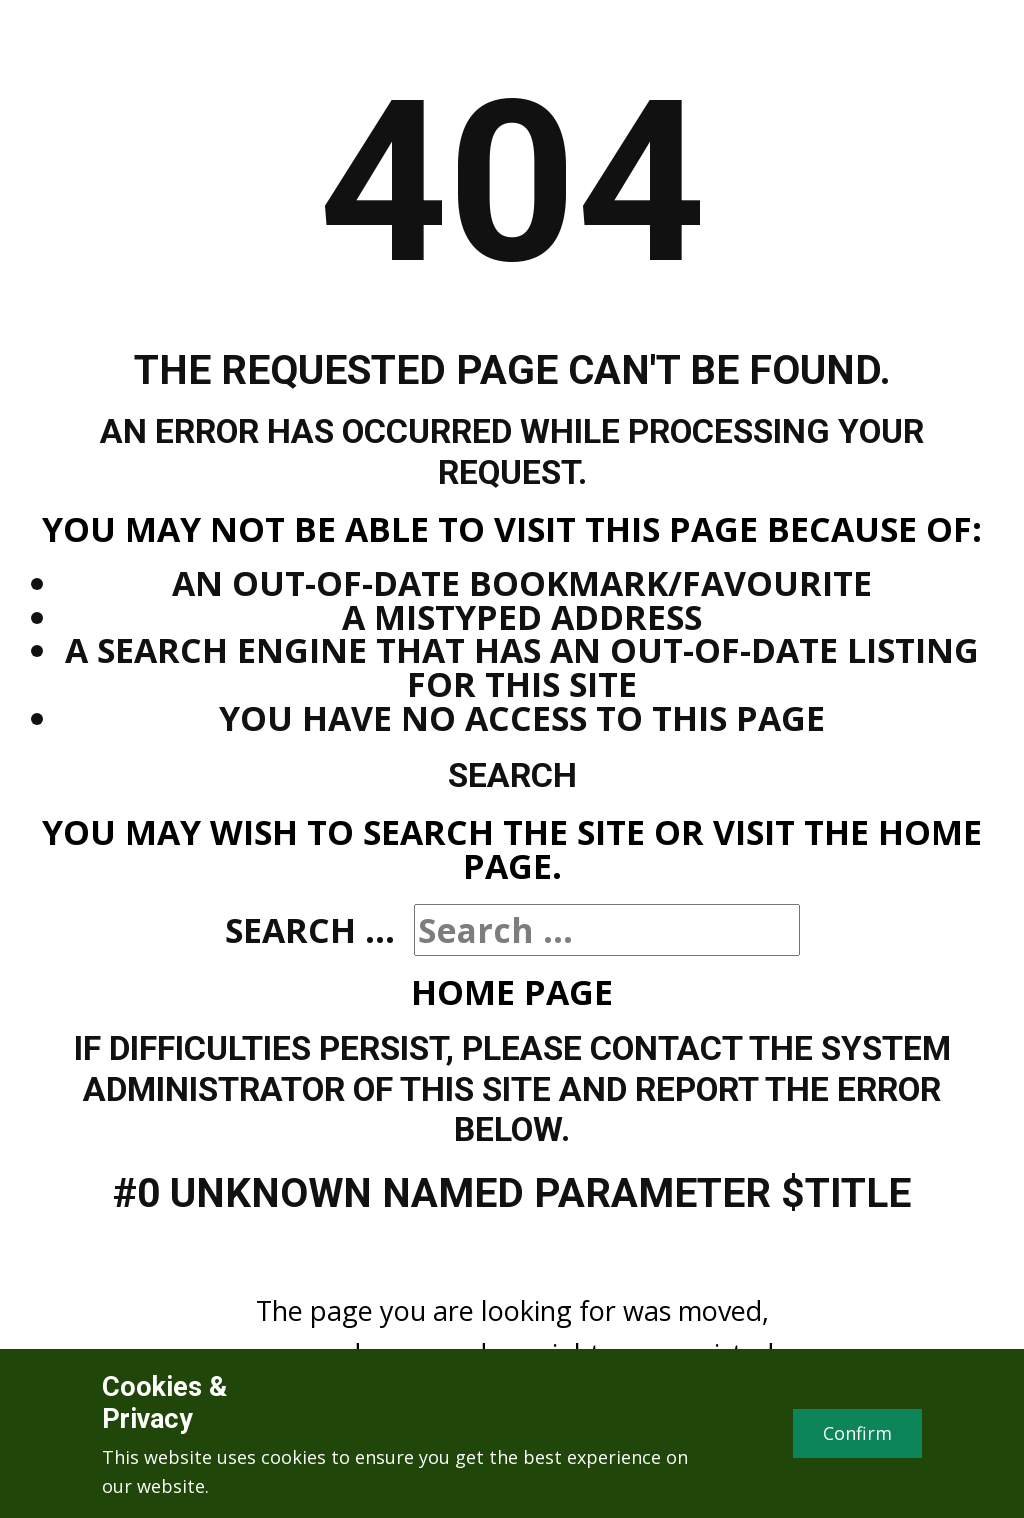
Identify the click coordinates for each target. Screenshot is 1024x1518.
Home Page (512, 992)
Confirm (857, 1433)
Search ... (310, 930)
